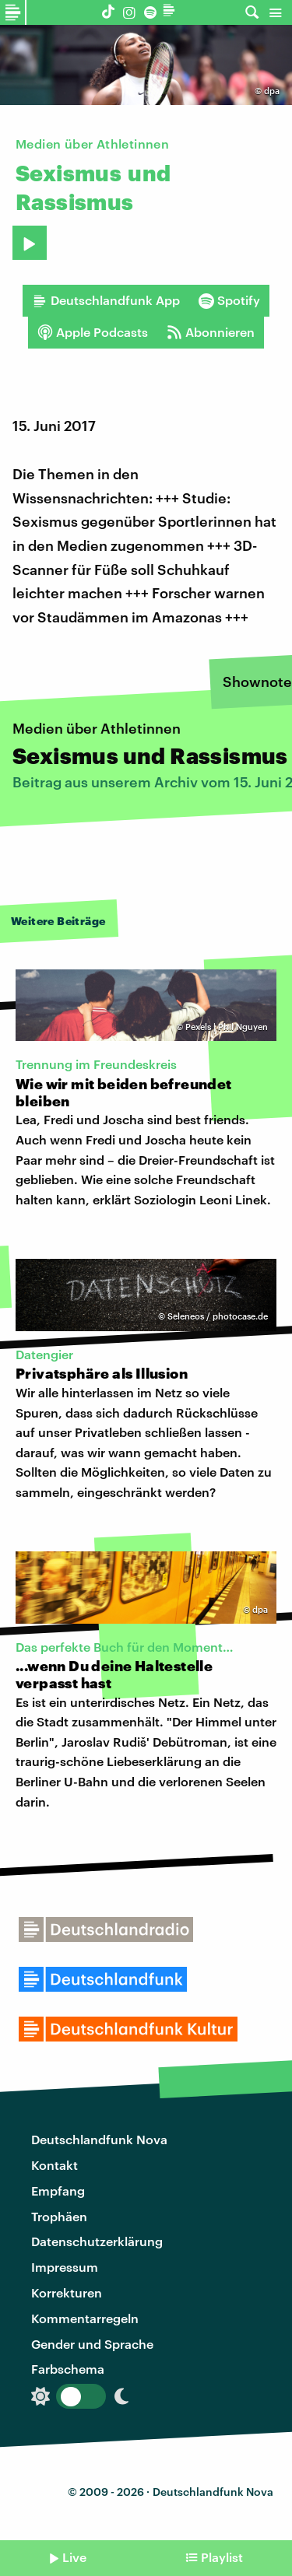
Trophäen (59, 2216)
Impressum (64, 2266)
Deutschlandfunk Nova (99, 2139)
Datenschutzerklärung (97, 2241)
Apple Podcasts (92, 332)
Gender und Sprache (92, 2343)
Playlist (222, 2557)
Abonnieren (211, 332)
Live (74, 2557)
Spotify (229, 300)
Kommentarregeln (85, 2318)
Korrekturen (66, 2292)
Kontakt (54, 2164)
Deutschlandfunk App (106, 300)
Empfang (58, 2190)
